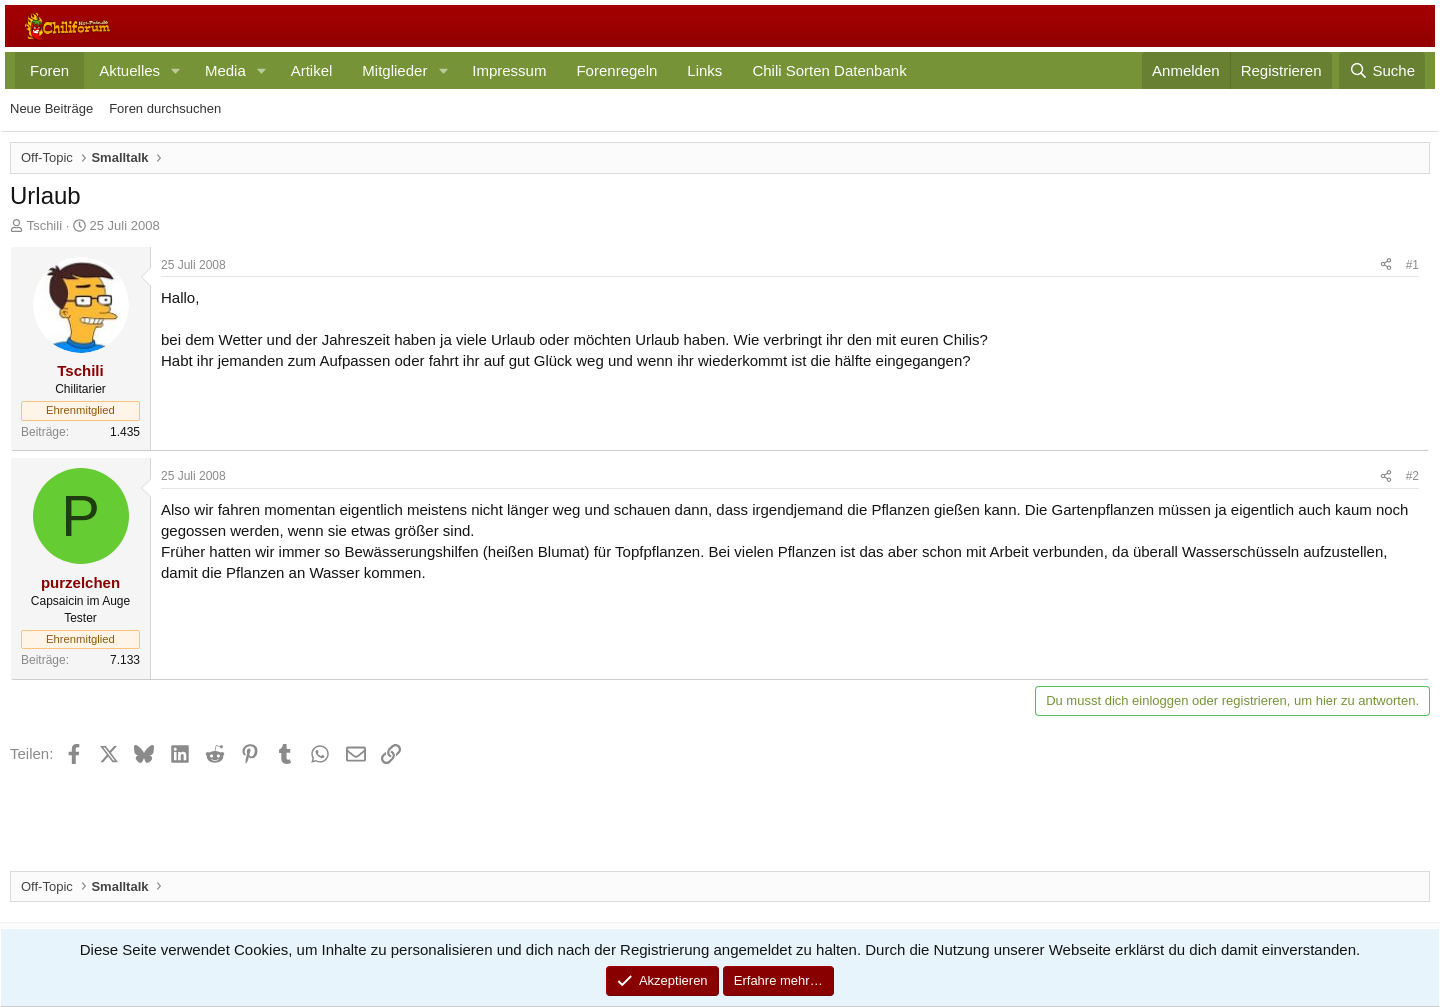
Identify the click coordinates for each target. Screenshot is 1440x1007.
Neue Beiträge (51, 108)
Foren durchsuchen (165, 108)
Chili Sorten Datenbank (829, 70)
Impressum (509, 70)
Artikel (312, 70)
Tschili (44, 225)
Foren (49, 70)
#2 (1412, 476)
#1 (1412, 265)
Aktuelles (129, 70)
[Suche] (1382, 70)
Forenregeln (616, 70)
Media (225, 70)
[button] (176, 70)
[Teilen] (1386, 265)
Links (704, 70)
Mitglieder (394, 70)
